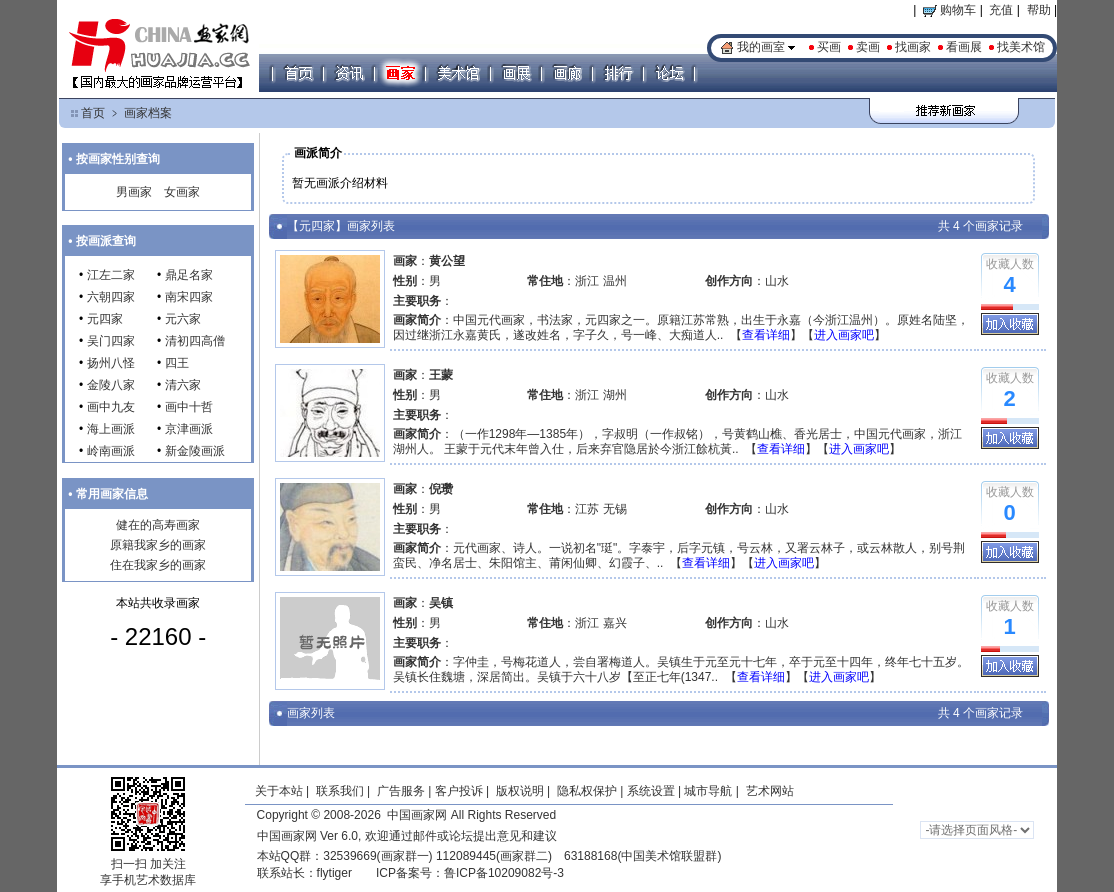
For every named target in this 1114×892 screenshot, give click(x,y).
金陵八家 (111, 385)
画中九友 (111, 407)
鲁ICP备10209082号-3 (504, 873)
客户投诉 (459, 791)
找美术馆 (1021, 47)
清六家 (183, 385)
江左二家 (111, 275)
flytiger (334, 873)
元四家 (105, 319)
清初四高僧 (195, 341)
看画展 (964, 47)
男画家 (134, 192)
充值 (1001, 10)
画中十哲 (189, 407)
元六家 (183, 319)
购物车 (949, 10)
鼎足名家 (189, 275)
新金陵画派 (195, 451)
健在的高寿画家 (158, 525)
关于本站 (279, 791)
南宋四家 (189, 297)
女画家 (182, 192)
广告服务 (401, 791)
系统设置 (651, 791)
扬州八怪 (111, 363)
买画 (829, 47)
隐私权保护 (587, 791)
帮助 (1039, 10)
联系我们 (340, 791)
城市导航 (708, 791)
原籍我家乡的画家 (158, 545)
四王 (177, 363)
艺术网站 (767, 791)
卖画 (868, 47)
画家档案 (148, 113)
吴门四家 (111, 341)
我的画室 (761, 47)
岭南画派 (111, 451)
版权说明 (520, 791)
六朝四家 (111, 297)
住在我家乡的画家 (158, 565)
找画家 (913, 47)
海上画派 (111, 429)
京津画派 (189, 429)
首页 (93, 113)
